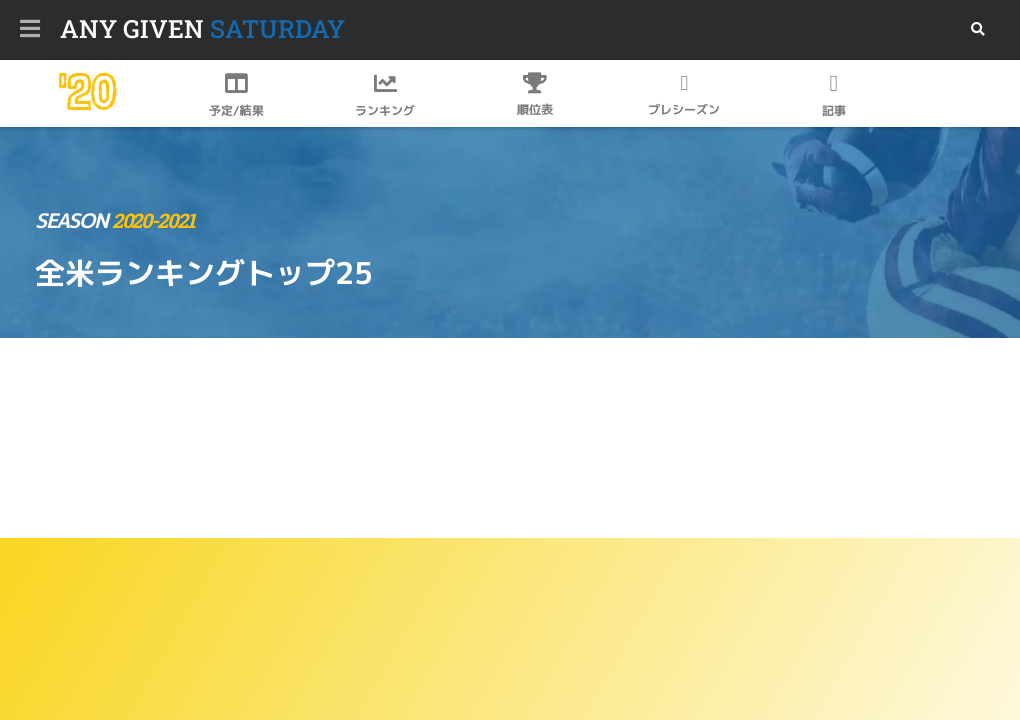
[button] (977, 29)
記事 (834, 110)
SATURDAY (202, 28)
